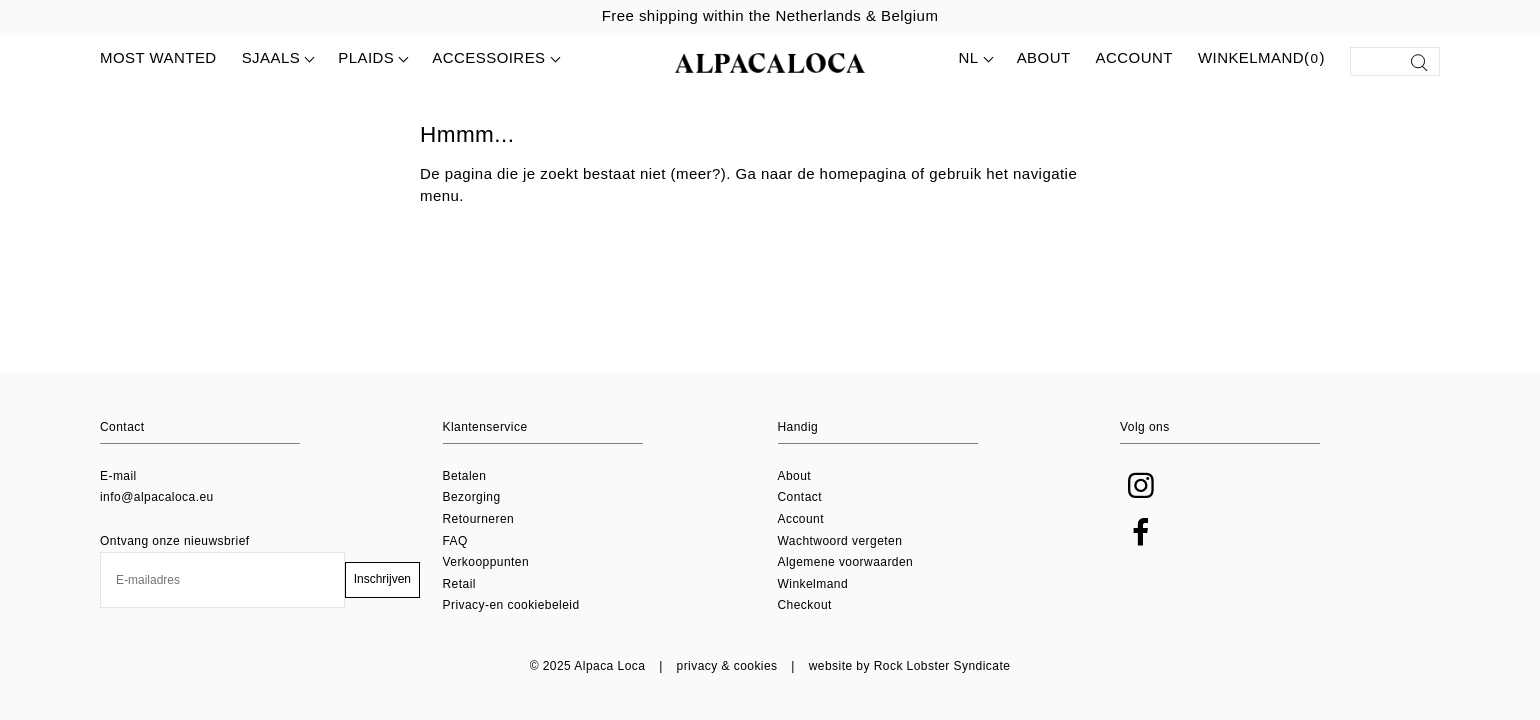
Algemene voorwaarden (846, 562)
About (1044, 57)
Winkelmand (813, 584)
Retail (459, 584)
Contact (800, 497)
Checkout (805, 605)
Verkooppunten (486, 562)
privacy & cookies (727, 666)
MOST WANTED (158, 57)
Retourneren (479, 519)
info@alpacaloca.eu (157, 497)
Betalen (465, 476)
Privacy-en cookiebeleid (511, 605)
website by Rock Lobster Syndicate (910, 666)
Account (1134, 57)
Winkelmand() (1261, 59)
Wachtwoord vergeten (840, 541)
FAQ (455, 541)
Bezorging (472, 497)
